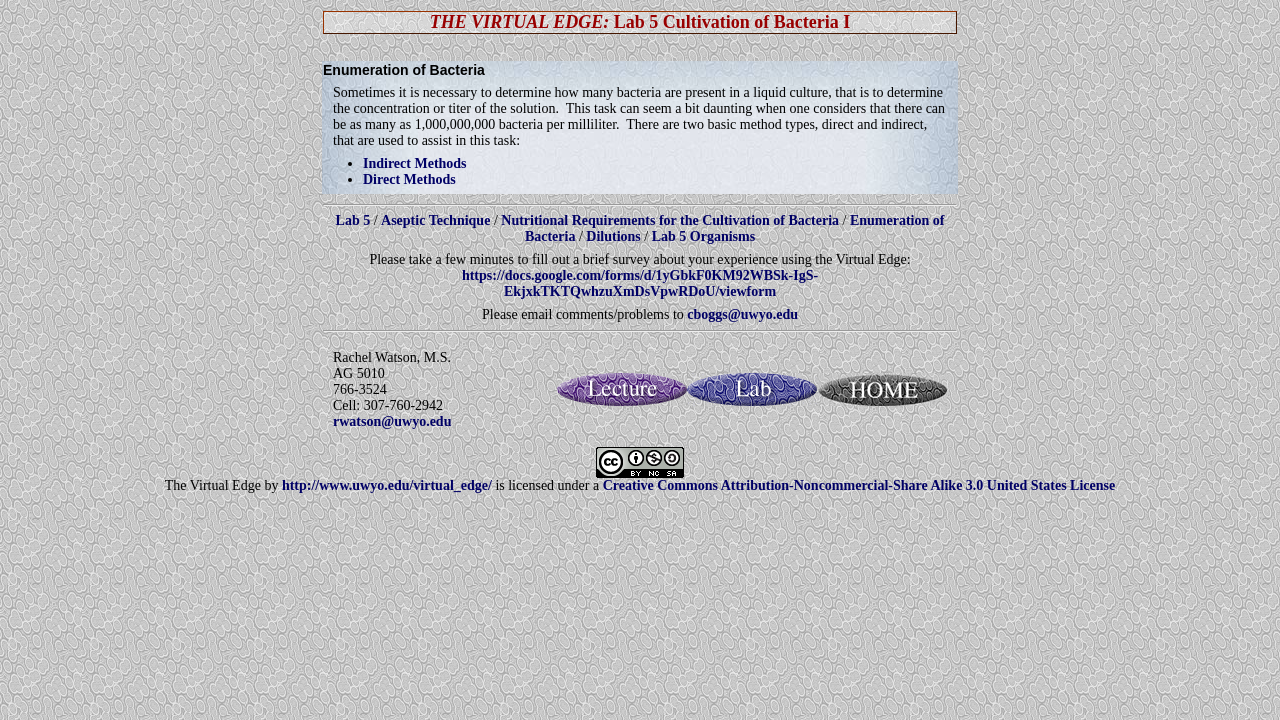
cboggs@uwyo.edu (742, 314)
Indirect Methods (415, 163)
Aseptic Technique (435, 220)
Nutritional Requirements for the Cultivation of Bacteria (670, 220)
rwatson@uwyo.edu (392, 421)
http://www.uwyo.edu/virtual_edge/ (387, 485)
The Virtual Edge (213, 485)
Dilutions (613, 236)
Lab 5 (355, 220)
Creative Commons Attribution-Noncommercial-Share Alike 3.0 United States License (859, 485)
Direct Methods (409, 179)
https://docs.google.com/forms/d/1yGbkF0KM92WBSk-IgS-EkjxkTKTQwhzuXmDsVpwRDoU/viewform (640, 283)
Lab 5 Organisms (703, 236)
